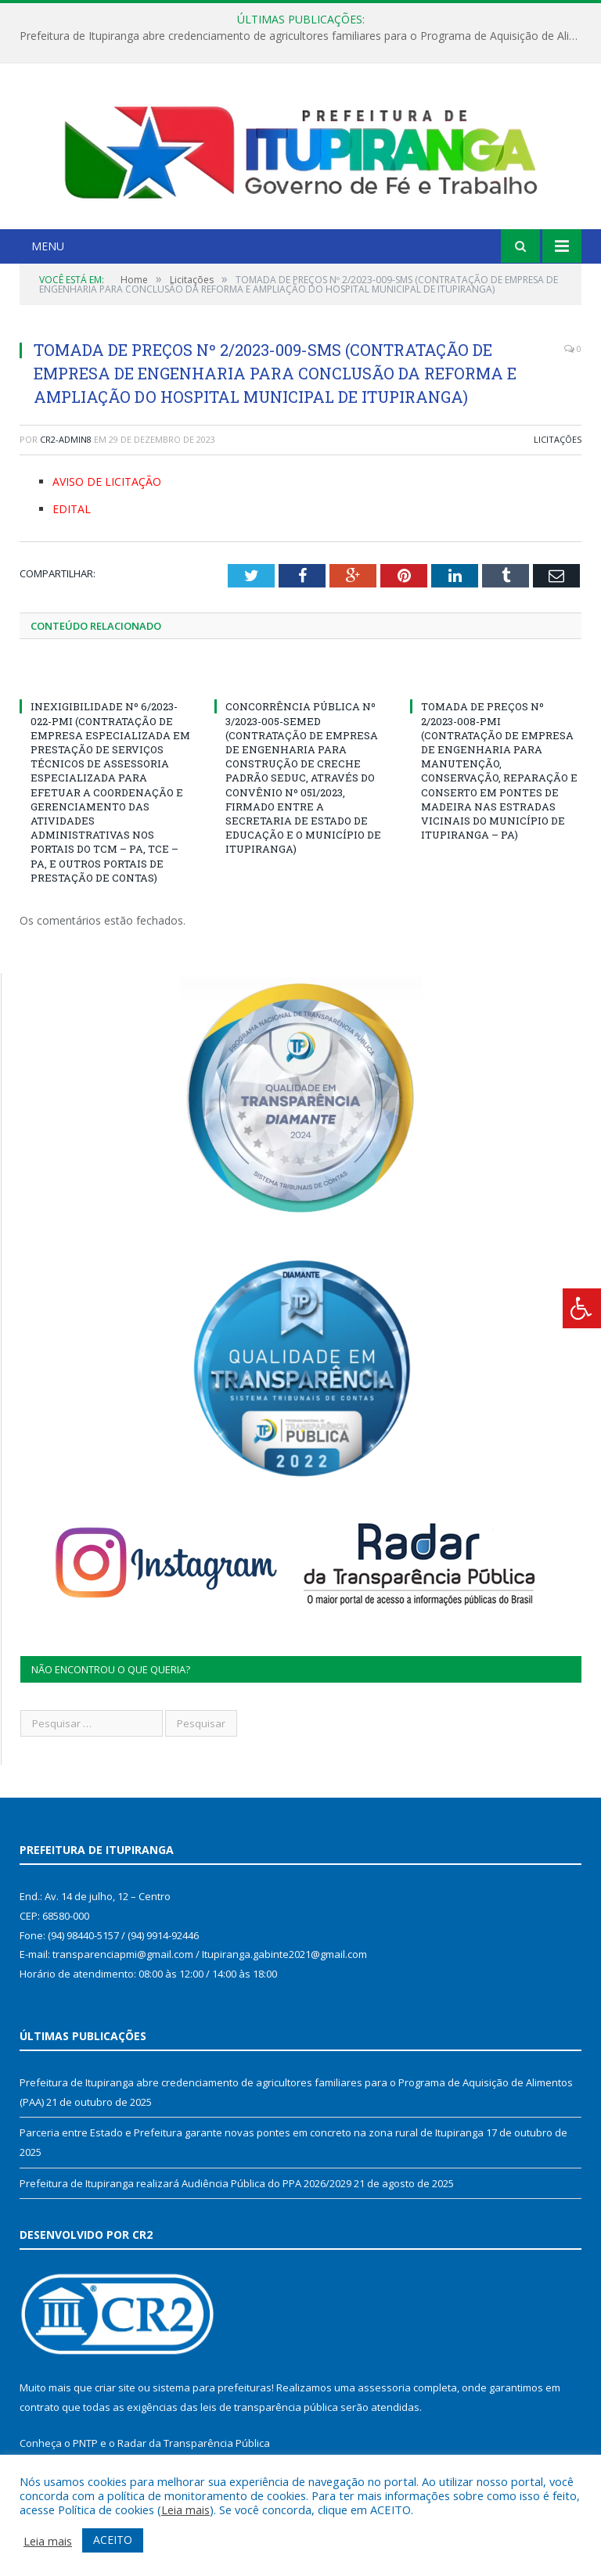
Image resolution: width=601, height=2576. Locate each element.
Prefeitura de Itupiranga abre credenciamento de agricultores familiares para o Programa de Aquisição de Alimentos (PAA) (304, 36)
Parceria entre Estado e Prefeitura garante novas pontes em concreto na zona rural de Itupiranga (252, 2132)
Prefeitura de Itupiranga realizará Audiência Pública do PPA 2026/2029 (185, 2183)
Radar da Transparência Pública (193, 2443)
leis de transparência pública (269, 2407)
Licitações (557, 439)
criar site (115, 2387)
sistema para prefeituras (212, 2387)
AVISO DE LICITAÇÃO (106, 481)
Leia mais (185, 2509)
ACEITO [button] (112, 2539)
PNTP (85, 2443)
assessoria (384, 2387)
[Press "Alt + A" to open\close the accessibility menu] (582, 1308)
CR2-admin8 (66, 439)
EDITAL (71, 508)
